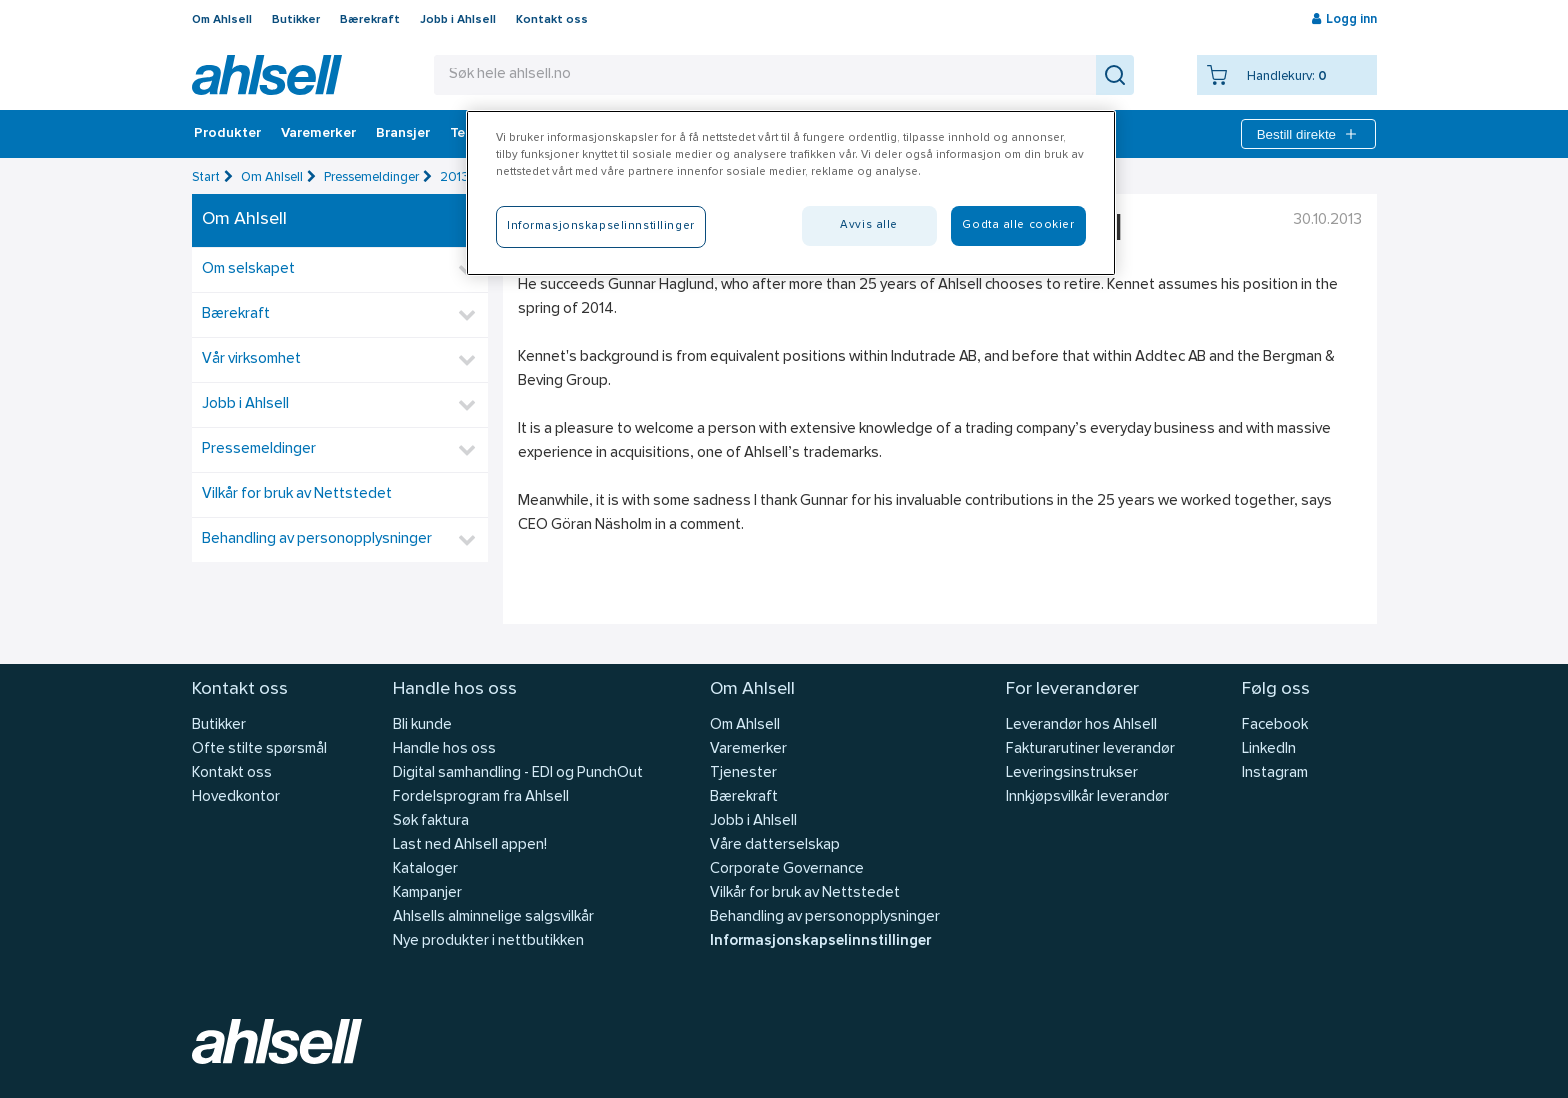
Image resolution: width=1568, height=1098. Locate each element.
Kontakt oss (552, 20)
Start (206, 177)
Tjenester (743, 773)
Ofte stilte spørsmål (259, 749)
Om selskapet (248, 269)
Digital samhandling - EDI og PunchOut (518, 773)
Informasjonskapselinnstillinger (820, 941)
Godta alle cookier (1018, 225)
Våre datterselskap (775, 845)
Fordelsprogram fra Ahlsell (481, 797)
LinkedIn (1269, 749)
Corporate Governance (787, 869)
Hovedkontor (236, 797)
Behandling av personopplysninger (317, 539)
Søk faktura (431, 821)
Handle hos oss (444, 749)
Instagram (1275, 773)
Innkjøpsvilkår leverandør (1087, 797)
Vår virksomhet (251, 359)
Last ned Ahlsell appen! (470, 845)
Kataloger (425, 869)
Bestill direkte (1308, 134)
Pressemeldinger (371, 177)
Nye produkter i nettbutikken (488, 941)
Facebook (1275, 725)
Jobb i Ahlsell (458, 20)
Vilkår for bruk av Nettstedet (297, 494)
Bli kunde (422, 725)
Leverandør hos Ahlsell (1081, 725)
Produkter (227, 134)
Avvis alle (869, 225)
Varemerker (318, 134)
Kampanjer (427, 893)
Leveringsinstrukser (1072, 773)
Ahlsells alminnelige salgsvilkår (493, 917)
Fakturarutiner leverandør (1090, 749)
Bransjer (403, 134)
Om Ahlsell (222, 20)
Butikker (296, 20)
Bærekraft (370, 20)
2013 (454, 177)
